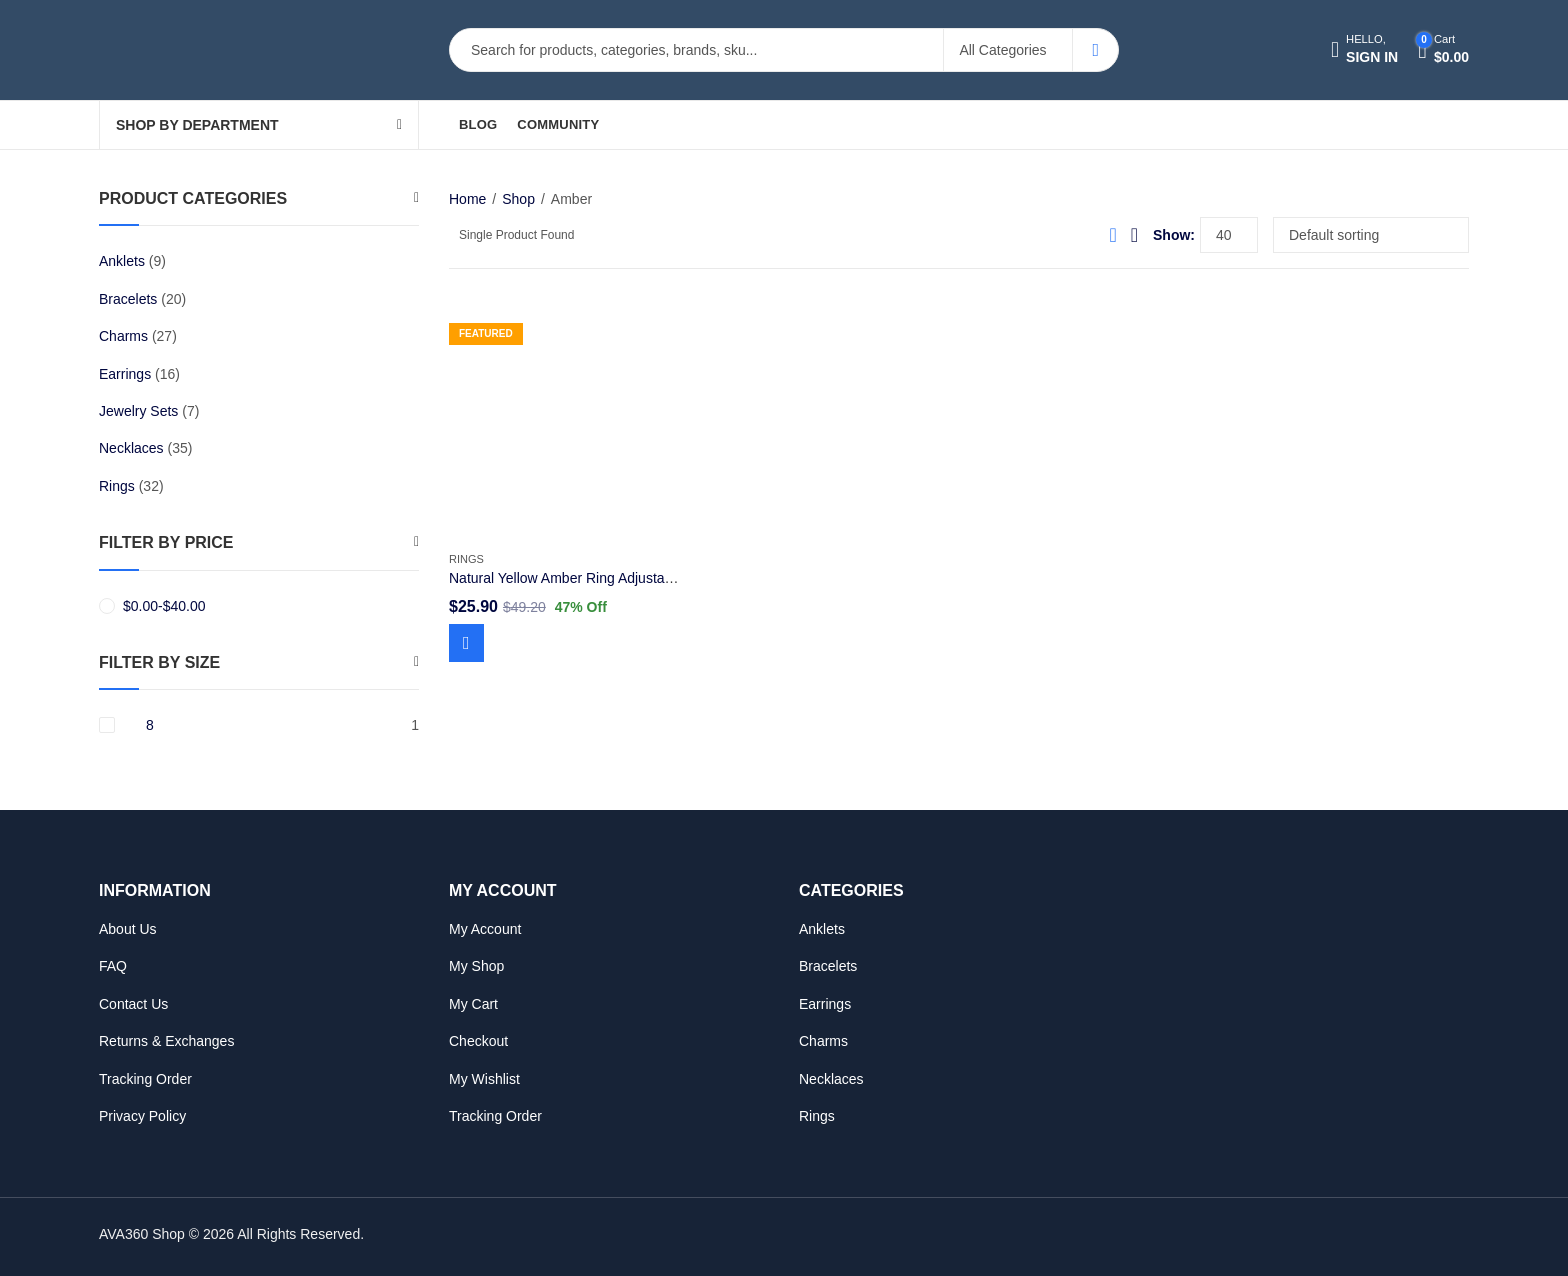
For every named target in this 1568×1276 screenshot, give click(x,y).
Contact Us (133, 1004)
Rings (466, 559)
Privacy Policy (142, 1116)
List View (1134, 235)
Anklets (122, 261)
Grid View (1112, 235)
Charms (123, 336)
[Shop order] (1371, 235)
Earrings (125, 374)
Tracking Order (145, 1079)
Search (1095, 50)
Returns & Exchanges (166, 1041)
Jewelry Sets (138, 411)
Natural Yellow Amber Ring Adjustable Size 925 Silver (615, 578)
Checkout (478, 1041)
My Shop (476, 966)
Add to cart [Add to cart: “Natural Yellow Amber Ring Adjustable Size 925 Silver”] (466, 643)
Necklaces (131, 448)
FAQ (113, 966)
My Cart (473, 1004)
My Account (485, 929)
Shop (518, 199)
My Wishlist (484, 1079)
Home (467, 199)
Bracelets (128, 299)
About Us (128, 929)
